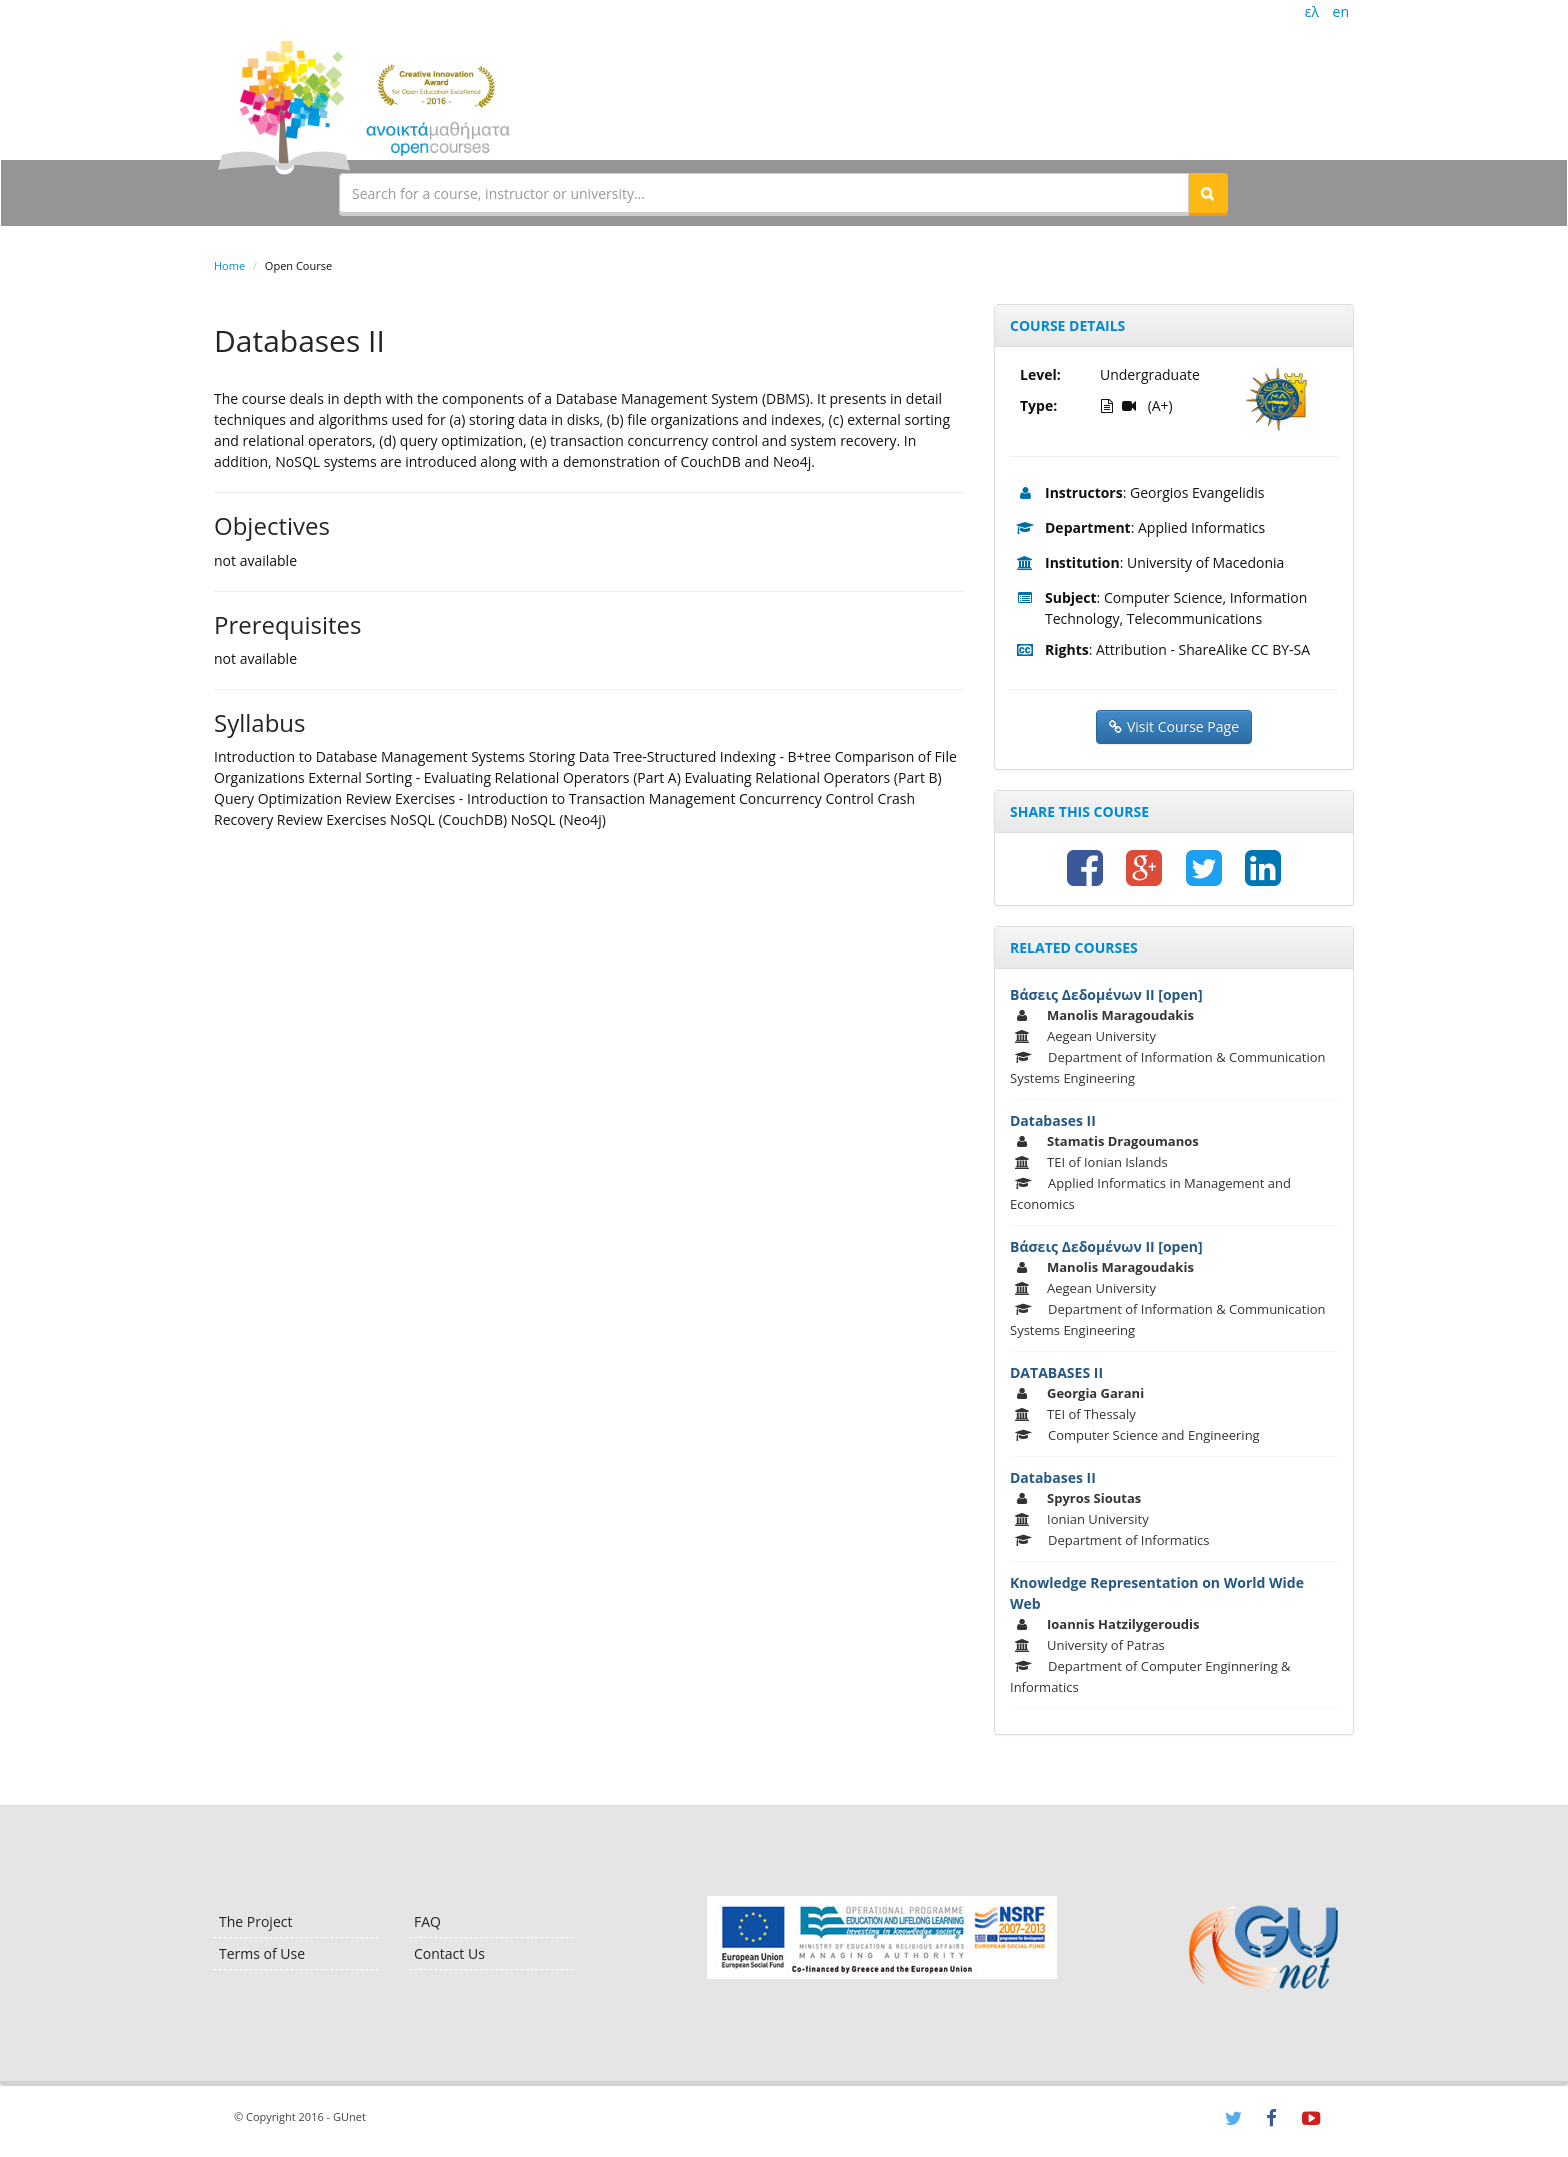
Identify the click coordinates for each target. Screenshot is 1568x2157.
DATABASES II (1056, 1372)
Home (229, 265)
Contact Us (449, 1953)
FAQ (427, 1921)
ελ (1312, 11)
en (1341, 11)
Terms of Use (262, 1953)
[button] (1208, 193)
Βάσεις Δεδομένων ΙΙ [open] (1106, 994)
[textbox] (764, 193)
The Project (255, 1921)
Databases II (1053, 1120)
